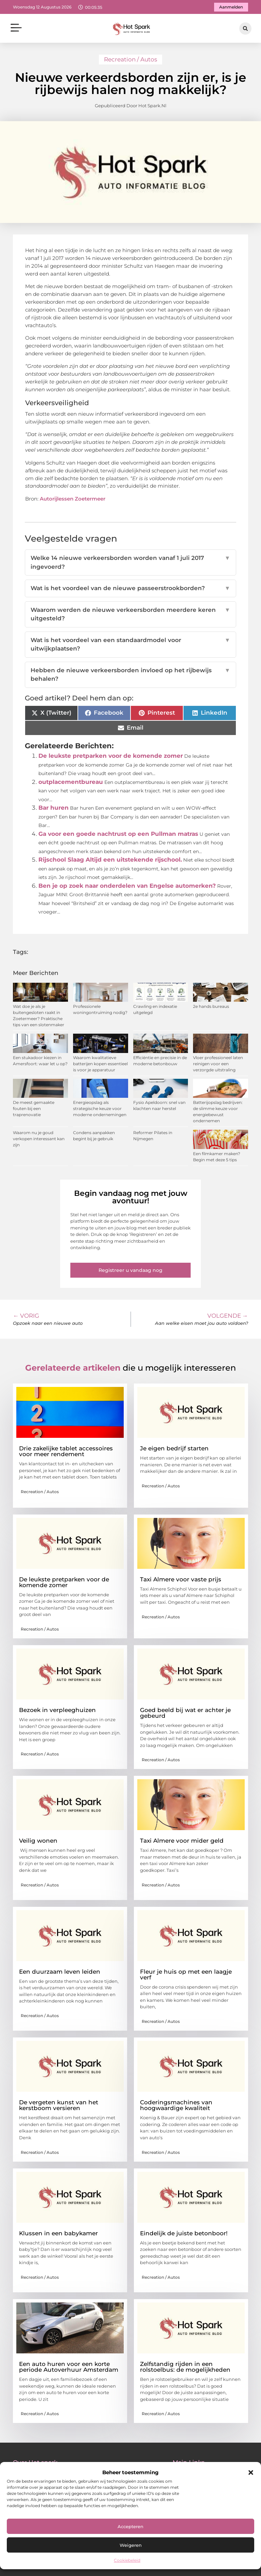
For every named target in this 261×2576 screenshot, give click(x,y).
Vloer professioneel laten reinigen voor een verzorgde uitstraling (218, 1063)
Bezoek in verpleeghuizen (57, 1710)
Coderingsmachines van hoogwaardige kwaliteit (176, 2105)
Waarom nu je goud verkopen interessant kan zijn (39, 1138)
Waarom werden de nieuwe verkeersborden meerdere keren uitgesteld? (130, 614)
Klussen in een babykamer (58, 2233)
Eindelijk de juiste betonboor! (184, 2233)
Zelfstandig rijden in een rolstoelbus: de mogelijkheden (185, 2367)
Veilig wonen (38, 1840)
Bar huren (53, 807)
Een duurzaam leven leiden (59, 1971)
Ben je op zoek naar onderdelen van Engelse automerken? (127, 885)
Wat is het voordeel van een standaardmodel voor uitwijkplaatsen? (130, 644)
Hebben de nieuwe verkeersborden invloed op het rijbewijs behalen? (130, 674)
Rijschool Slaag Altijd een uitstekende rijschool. (110, 859)
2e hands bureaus (211, 1006)
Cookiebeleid (127, 2560)
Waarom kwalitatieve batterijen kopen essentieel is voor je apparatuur (100, 1063)
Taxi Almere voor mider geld (182, 1840)
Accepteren (130, 2526)
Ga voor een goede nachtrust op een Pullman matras (118, 833)
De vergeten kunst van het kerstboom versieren (58, 2105)
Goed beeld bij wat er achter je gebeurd (185, 1713)
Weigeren (131, 2545)
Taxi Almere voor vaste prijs (180, 1579)
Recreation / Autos (130, 59)
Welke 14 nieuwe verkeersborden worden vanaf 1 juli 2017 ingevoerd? (130, 562)
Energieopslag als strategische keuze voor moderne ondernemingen (99, 1108)
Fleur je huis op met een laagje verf (186, 1974)
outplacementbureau (70, 781)
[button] (250, 2472)
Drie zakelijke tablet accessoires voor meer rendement (66, 1451)
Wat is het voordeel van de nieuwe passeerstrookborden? (130, 588)
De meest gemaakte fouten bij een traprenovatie (33, 1108)
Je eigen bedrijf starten (174, 1448)
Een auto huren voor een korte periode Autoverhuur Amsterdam (68, 2367)
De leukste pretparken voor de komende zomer (110, 755)
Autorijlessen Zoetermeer (72, 498)
